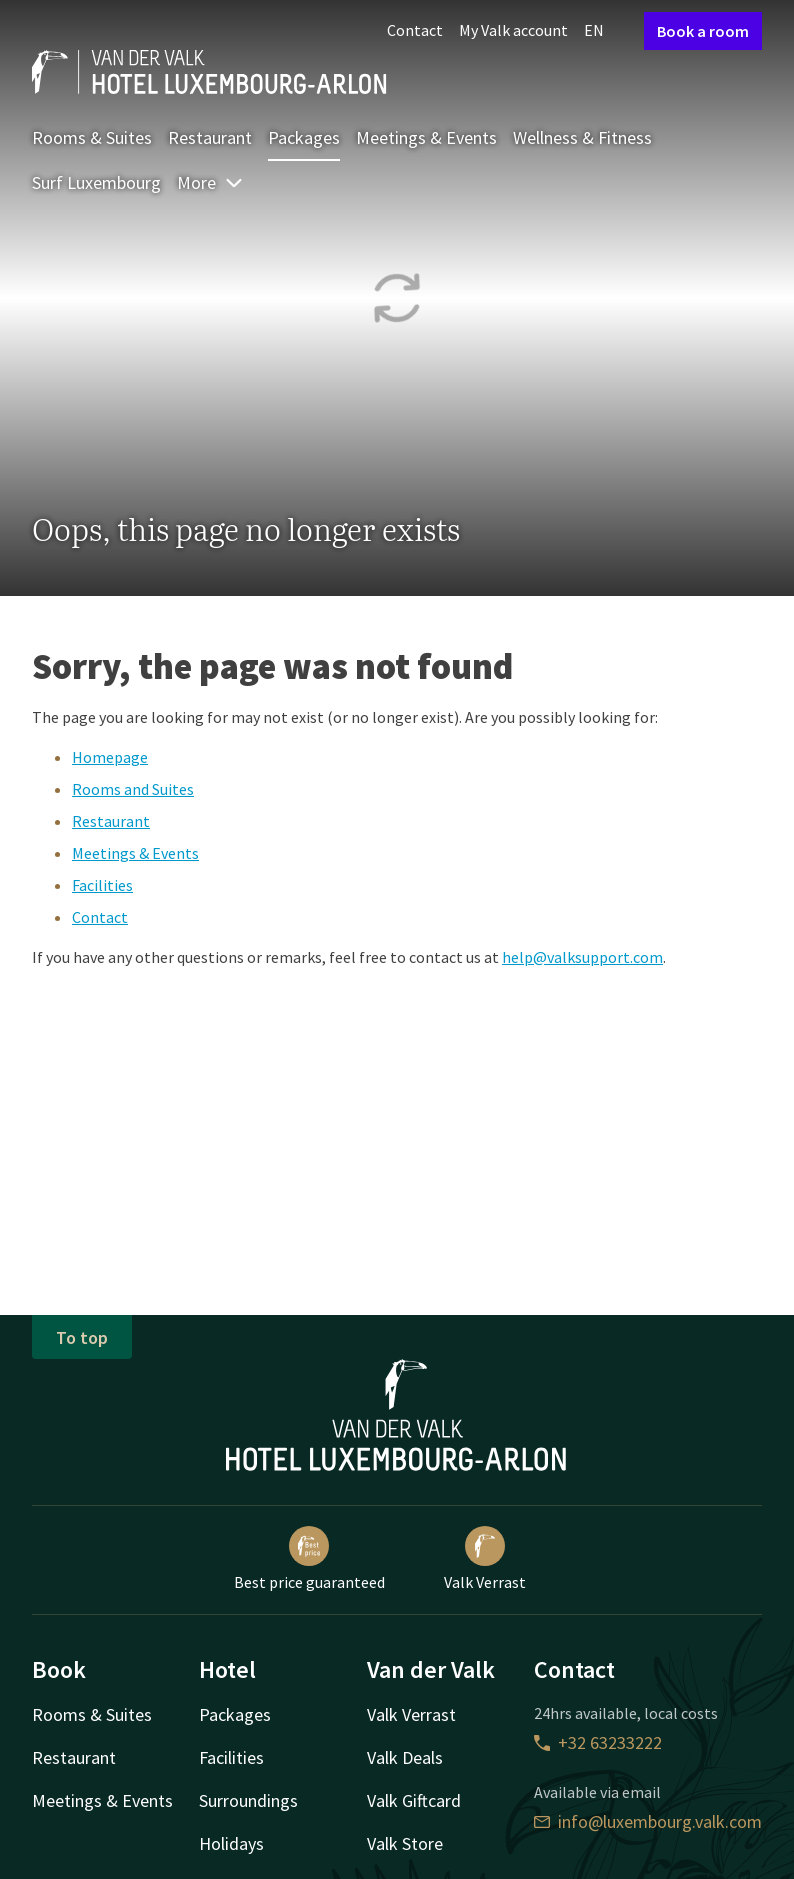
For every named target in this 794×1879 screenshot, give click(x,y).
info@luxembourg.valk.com (648, 1821)
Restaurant (210, 137)
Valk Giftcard (414, 1800)
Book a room (703, 31)
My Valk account (513, 30)
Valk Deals (405, 1757)
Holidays (231, 1843)
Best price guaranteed (309, 1559)
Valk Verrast (485, 1559)
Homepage (110, 757)
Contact (415, 30)
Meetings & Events (426, 137)
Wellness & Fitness (582, 137)
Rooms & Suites (92, 137)
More (210, 182)
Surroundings (248, 1800)
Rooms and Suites (133, 789)
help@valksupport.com (582, 957)
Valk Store (405, 1843)
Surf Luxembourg (96, 182)
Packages (304, 137)
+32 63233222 (598, 1742)
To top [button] (82, 1337)
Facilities (102, 885)
